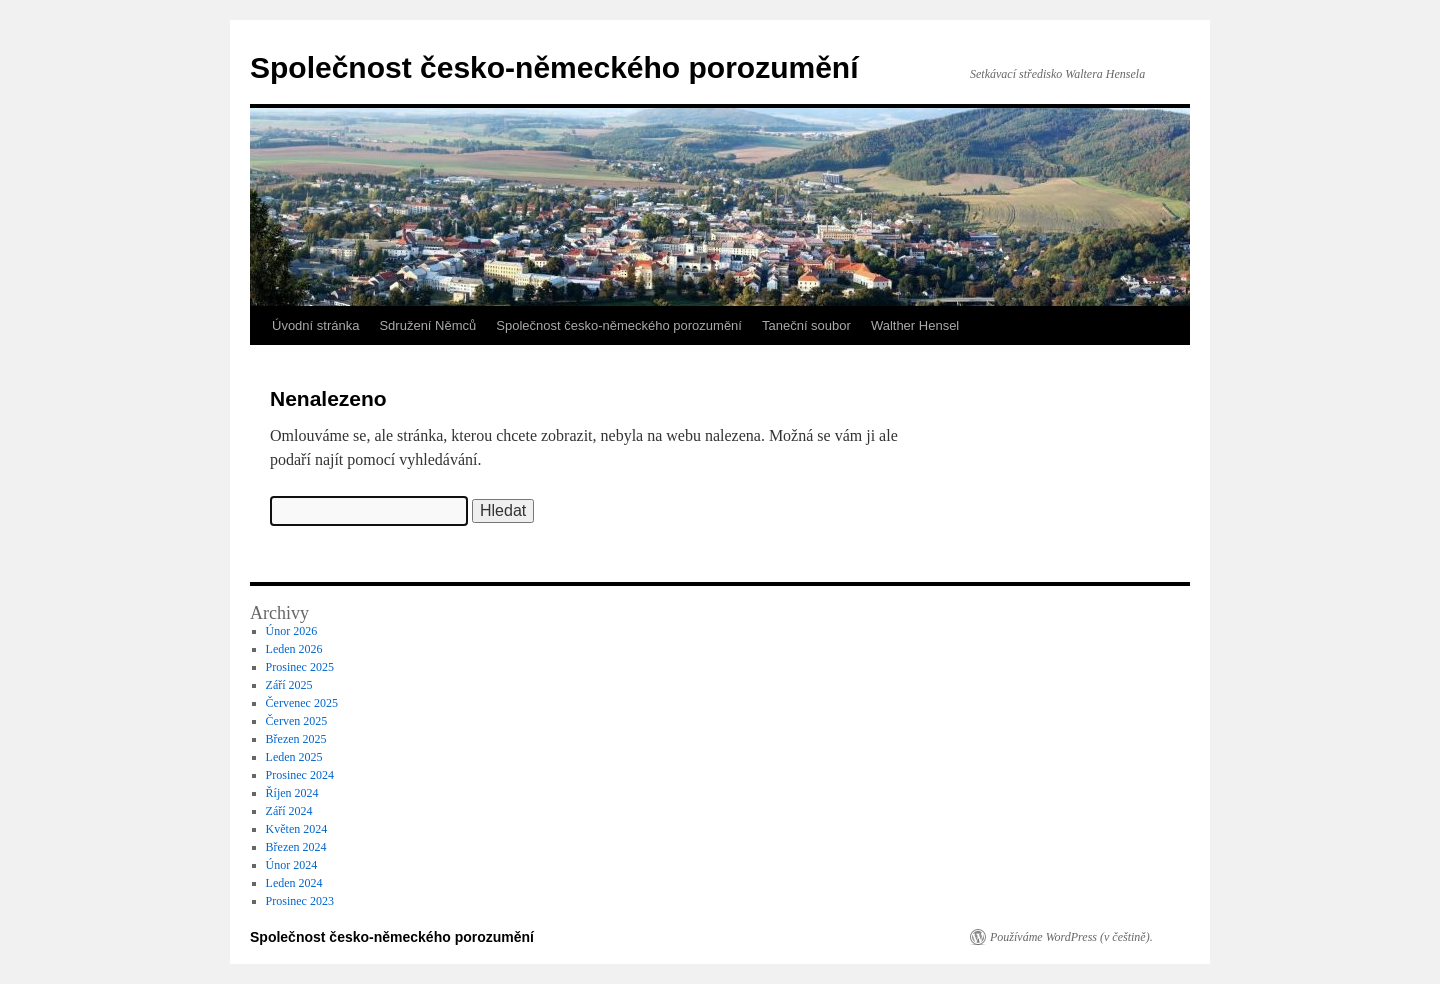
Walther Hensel (915, 325)
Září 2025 (289, 685)
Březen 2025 (296, 739)
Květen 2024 (297, 829)
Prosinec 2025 (300, 667)
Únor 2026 (292, 631)
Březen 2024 (296, 847)
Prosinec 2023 (300, 901)
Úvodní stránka (315, 325)
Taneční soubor (806, 325)
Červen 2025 (297, 721)
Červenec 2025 (302, 703)
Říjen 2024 (292, 793)
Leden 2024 (294, 883)
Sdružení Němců (427, 325)
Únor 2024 (292, 865)
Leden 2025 (294, 757)
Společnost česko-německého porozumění (554, 67)
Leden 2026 (294, 649)
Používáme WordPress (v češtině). (1071, 937)
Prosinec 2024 (300, 775)
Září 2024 (289, 811)
